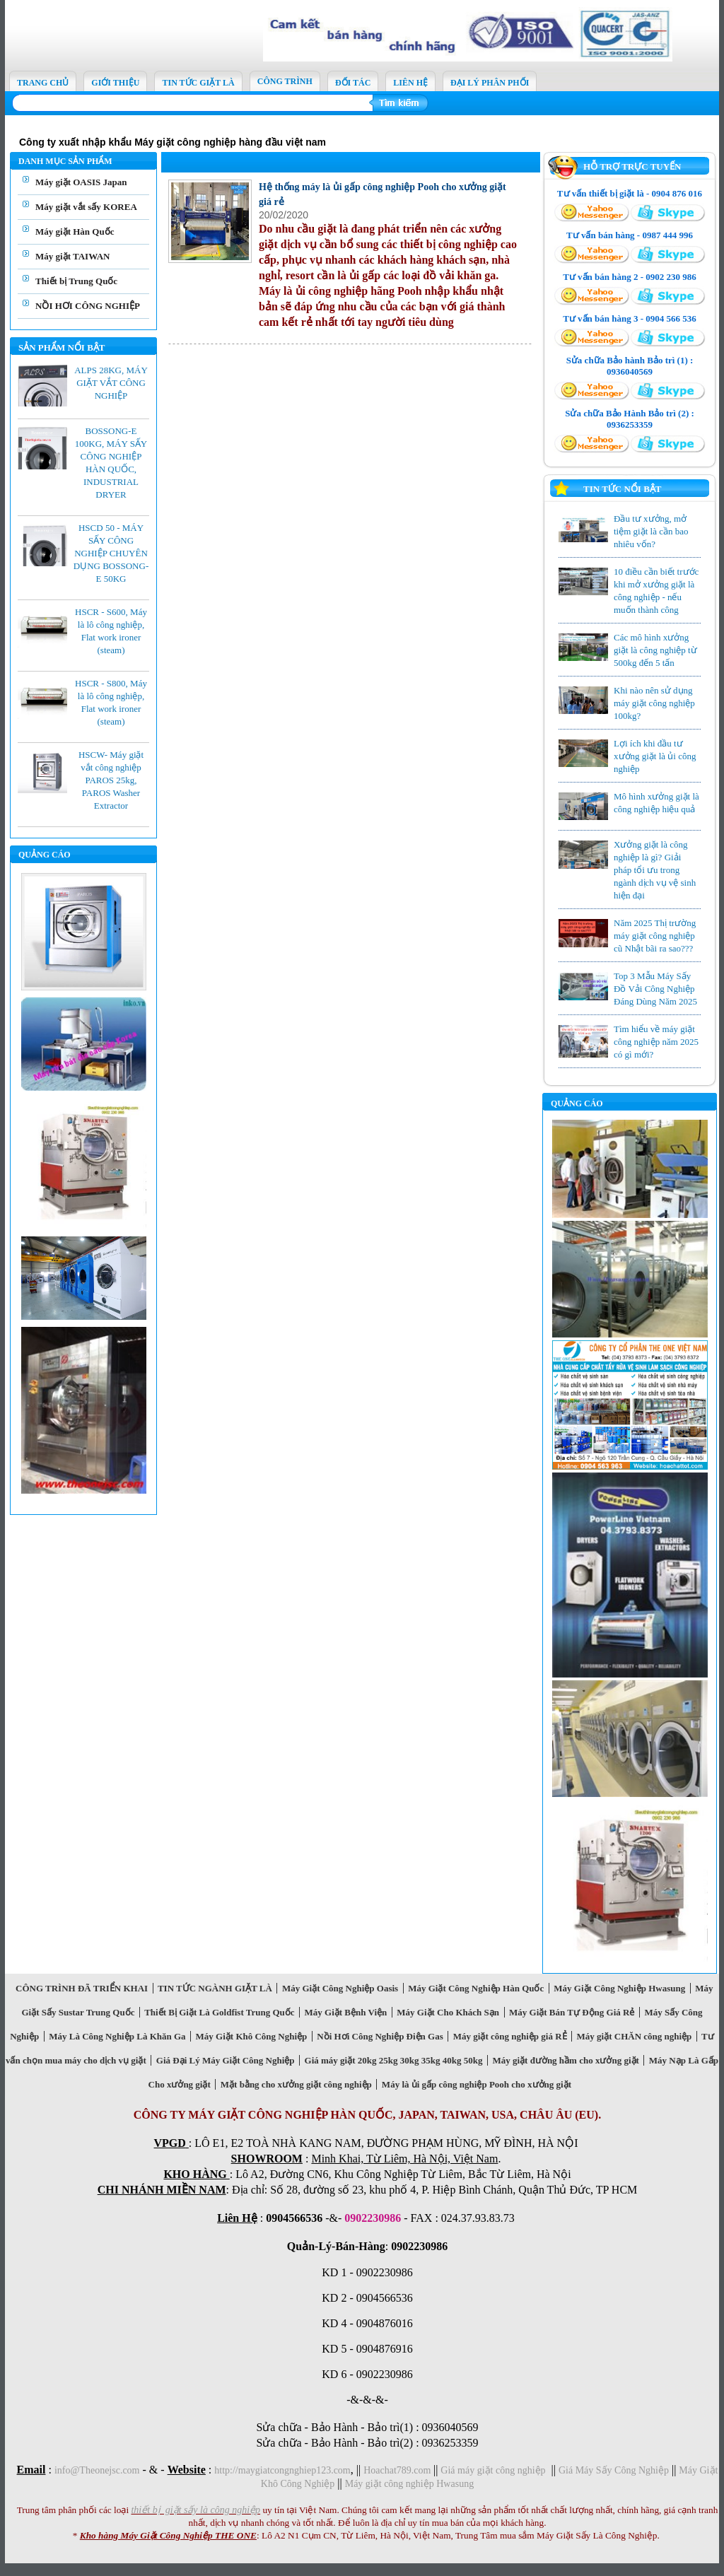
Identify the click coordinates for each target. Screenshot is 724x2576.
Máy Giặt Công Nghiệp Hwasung (619, 1988)
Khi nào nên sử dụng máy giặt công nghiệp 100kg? (654, 703)
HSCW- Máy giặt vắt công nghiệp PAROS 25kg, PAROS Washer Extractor (111, 780)
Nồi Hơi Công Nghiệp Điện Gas (380, 2036)
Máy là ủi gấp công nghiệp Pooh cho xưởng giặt (476, 2084)
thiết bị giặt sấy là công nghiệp (195, 2510)
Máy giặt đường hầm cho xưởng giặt (565, 2060)
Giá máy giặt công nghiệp (492, 2470)
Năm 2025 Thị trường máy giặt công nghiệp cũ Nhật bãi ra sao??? (655, 936)
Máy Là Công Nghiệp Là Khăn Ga (117, 2036)
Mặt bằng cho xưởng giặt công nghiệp (296, 2084)
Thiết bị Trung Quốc (76, 281)
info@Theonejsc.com (97, 2470)
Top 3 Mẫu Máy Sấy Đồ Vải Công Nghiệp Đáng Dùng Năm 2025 (655, 989)
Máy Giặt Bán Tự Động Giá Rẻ (572, 2012)
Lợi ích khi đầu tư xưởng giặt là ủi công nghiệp (655, 756)
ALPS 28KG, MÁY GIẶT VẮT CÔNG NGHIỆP (111, 383)
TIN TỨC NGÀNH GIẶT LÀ (215, 1988)
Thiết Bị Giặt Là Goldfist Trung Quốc (219, 2012)
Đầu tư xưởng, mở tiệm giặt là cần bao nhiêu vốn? (651, 531)
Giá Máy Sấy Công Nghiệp (614, 2470)
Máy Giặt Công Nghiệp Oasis (339, 1988)
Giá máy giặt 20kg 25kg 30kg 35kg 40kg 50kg (393, 2060)
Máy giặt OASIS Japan (81, 182)
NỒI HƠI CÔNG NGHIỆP (87, 305)
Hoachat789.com (398, 2470)
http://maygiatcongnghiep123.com (282, 2470)
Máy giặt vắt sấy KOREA (86, 206)
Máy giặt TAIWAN (72, 256)
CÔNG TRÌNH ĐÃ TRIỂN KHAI (82, 1988)
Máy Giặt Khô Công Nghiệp (251, 2036)
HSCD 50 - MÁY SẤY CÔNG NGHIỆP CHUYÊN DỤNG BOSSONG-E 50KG (111, 553)
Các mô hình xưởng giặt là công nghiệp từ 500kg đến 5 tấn (655, 650)
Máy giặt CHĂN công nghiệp (634, 2036)
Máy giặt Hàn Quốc (74, 231)
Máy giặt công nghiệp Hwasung (409, 2483)
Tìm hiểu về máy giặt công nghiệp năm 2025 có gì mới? (656, 1042)
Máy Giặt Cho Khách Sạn (448, 2012)
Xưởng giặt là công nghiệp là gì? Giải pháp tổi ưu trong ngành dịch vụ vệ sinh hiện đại (655, 870)
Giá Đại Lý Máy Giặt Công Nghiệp (225, 2060)
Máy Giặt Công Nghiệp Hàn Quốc (476, 1988)
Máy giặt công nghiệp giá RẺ (509, 2036)
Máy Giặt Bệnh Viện (346, 2012)
